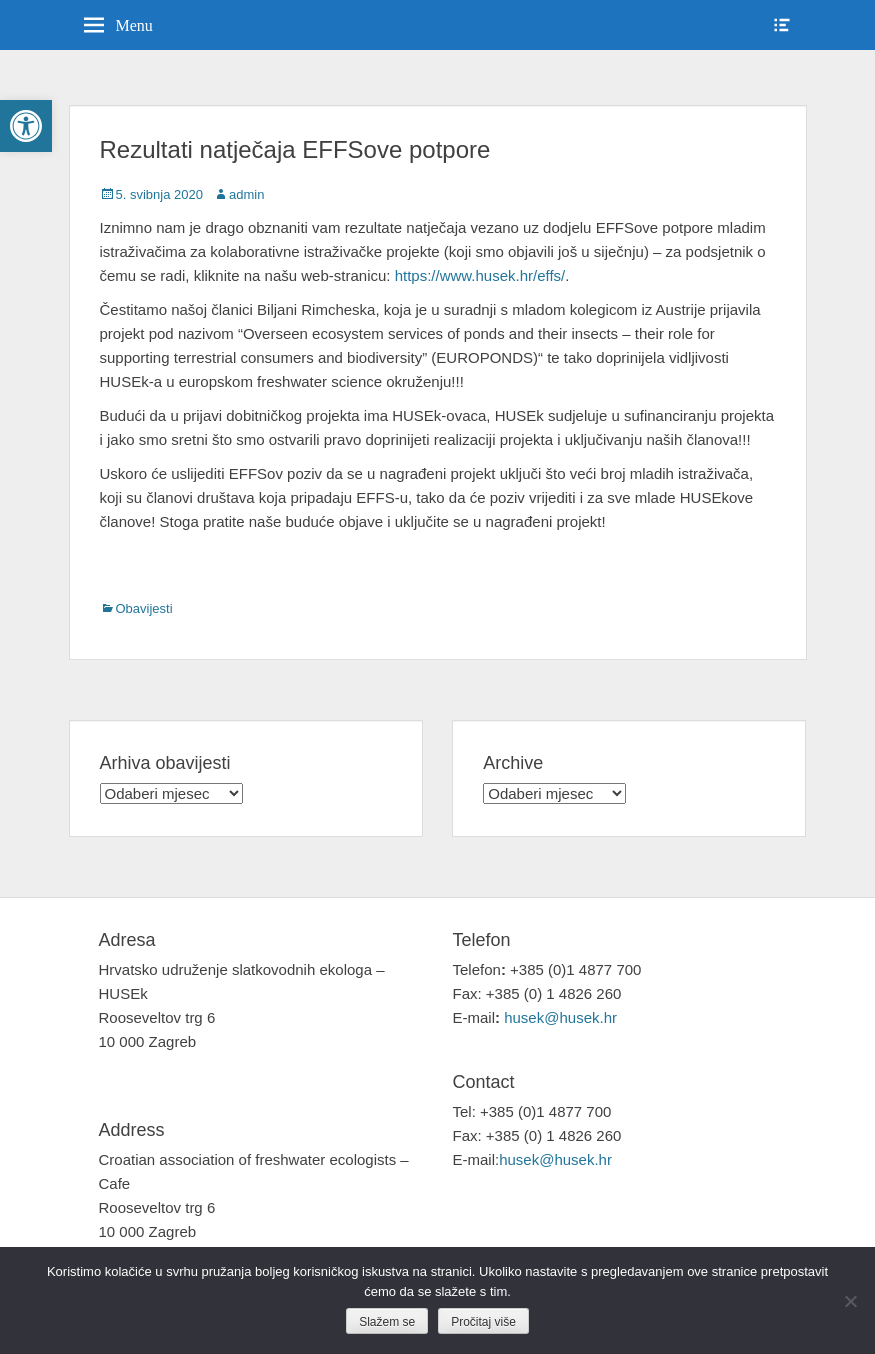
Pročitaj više (483, 1322)
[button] (26, 126)
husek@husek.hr (562, 1017)
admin (246, 194)
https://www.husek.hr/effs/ (480, 275)
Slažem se (387, 1322)
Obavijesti (144, 608)
